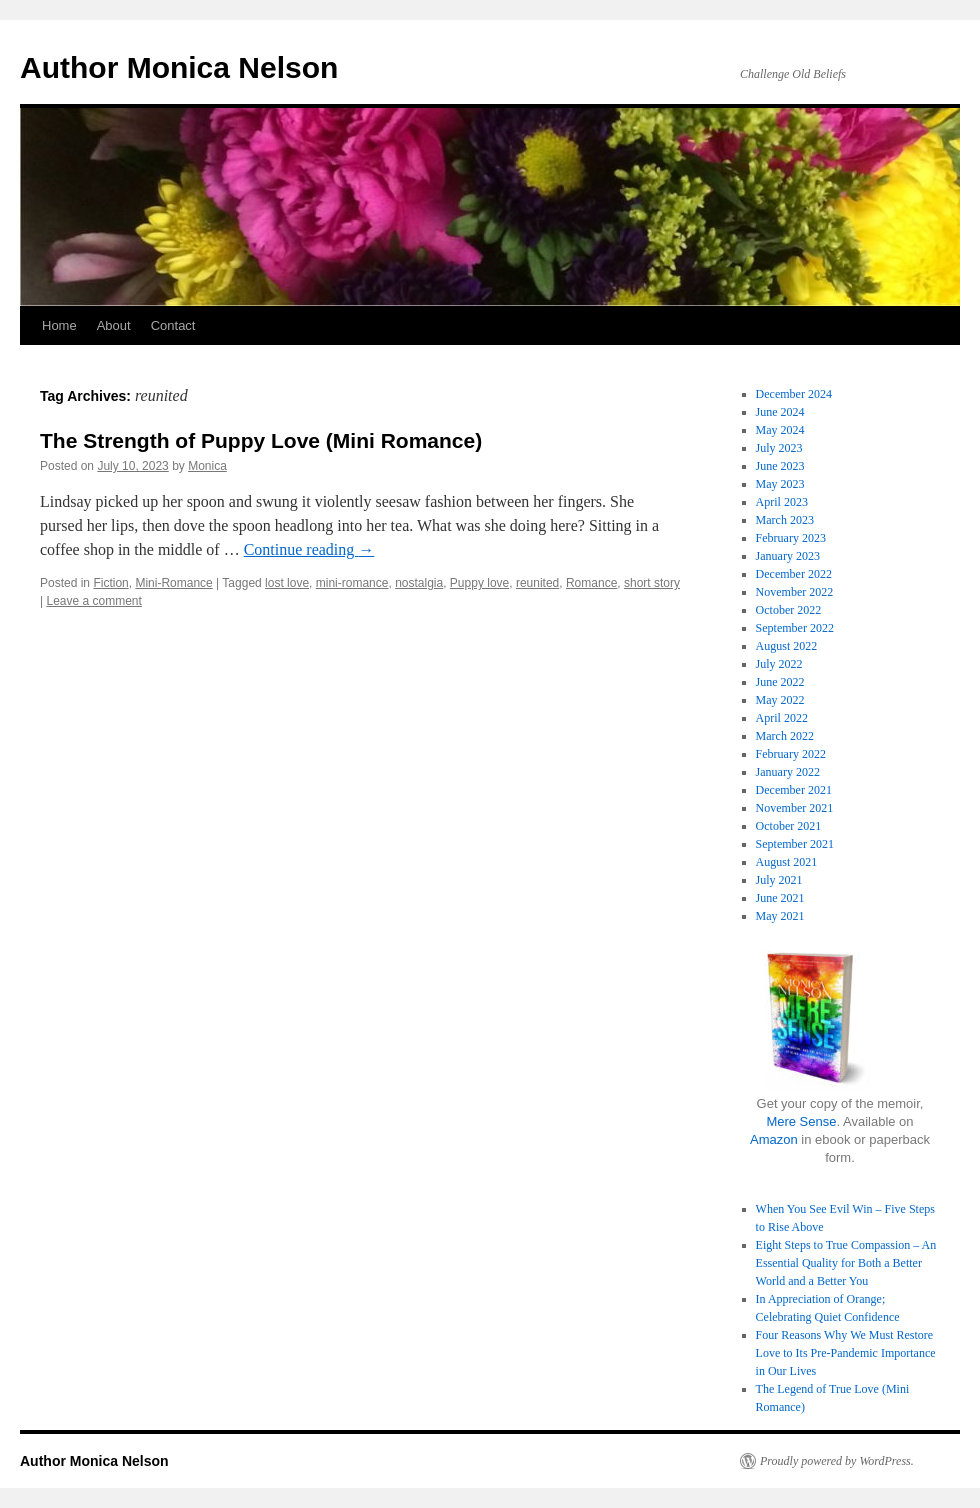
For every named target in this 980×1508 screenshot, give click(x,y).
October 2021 (789, 826)
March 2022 (785, 736)
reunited (537, 583)
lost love (287, 583)
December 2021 (794, 790)
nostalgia (419, 583)
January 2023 (788, 556)
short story (652, 583)
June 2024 (780, 412)
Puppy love (479, 583)
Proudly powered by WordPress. (837, 1461)
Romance (591, 583)
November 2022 (795, 592)
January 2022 (788, 772)
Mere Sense (801, 1121)
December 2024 (794, 394)
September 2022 (795, 628)
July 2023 (779, 448)
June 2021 (780, 898)
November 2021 (795, 808)
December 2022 (794, 574)
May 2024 (780, 430)
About (114, 325)
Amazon (774, 1139)
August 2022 (787, 646)
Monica (207, 466)
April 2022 (782, 718)
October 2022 (789, 610)
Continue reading (309, 549)
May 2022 (780, 700)
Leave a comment (93, 601)
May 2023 (780, 484)
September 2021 (795, 844)
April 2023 (782, 502)
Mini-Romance (173, 583)
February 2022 (791, 754)
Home (59, 325)
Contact (173, 325)
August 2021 (787, 862)
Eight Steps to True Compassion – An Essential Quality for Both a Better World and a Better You (846, 1263)
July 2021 (779, 880)
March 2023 (785, 520)
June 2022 (780, 682)
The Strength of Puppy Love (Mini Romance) (261, 440)
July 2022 (779, 664)
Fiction (110, 583)
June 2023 (780, 466)
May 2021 (780, 916)
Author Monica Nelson (179, 67)
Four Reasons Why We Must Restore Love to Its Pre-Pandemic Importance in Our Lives (846, 1353)
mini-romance (352, 583)
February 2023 (791, 538)
